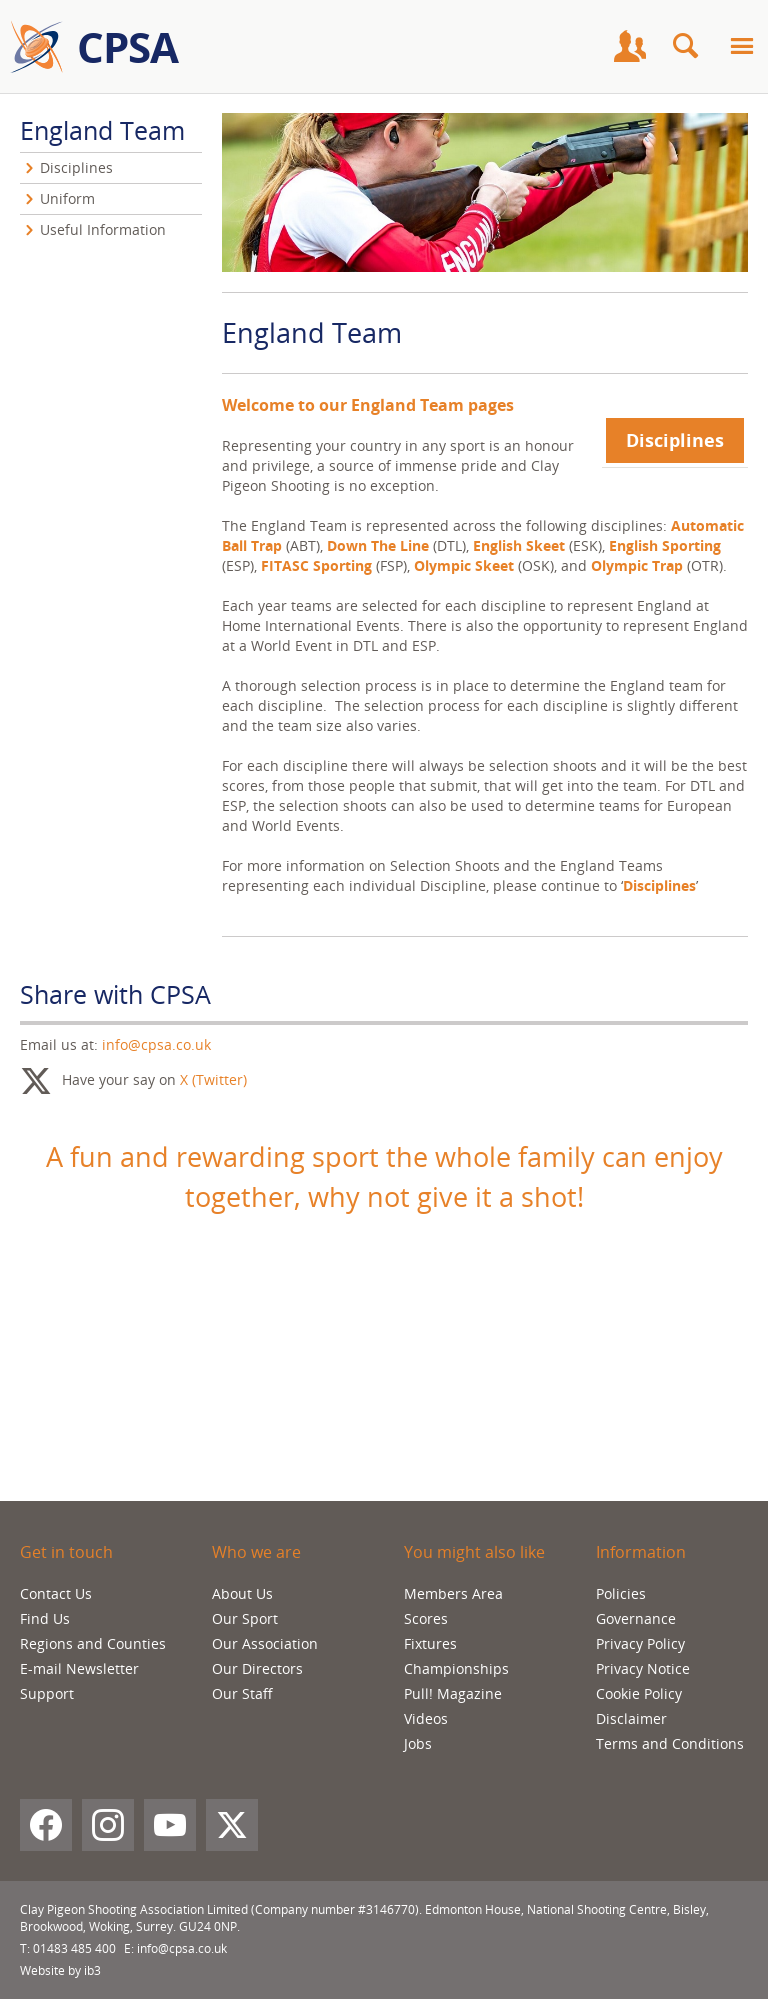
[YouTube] (170, 1825)
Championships (456, 1668)
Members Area (453, 1593)
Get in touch (66, 1552)
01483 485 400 (74, 1948)
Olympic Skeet (464, 565)
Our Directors (257, 1668)
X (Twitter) (213, 1079)
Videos (426, 1718)
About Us (242, 1593)
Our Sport (245, 1618)
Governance (636, 1618)
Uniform (67, 198)
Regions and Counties (93, 1643)
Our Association (265, 1643)
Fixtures (430, 1643)
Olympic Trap (637, 565)
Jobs (418, 1743)
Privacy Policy (640, 1643)
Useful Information (103, 229)
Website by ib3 (60, 1970)
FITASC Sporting (316, 565)
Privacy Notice (643, 1668)
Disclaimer (631, 1718)
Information (641, 1552)
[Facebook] (46, 1825)
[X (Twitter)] (232, 1825)
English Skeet (519, 545)
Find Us (45, 1618)
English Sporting (665, 545)
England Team (102, 130)
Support (47, 1693)
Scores (426, 1618)
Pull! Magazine (453, 1693)
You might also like (474, 1552)
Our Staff (242, 1693)
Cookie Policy (639, 1693)
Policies (621, 1593)
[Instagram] (108, 1825)
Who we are (256, 1552)
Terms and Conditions (670, 1743)
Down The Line (380, 545)
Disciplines (675, 440)
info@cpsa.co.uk (156, 1044)
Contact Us (56, 1593)
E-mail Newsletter (79, 1668)
